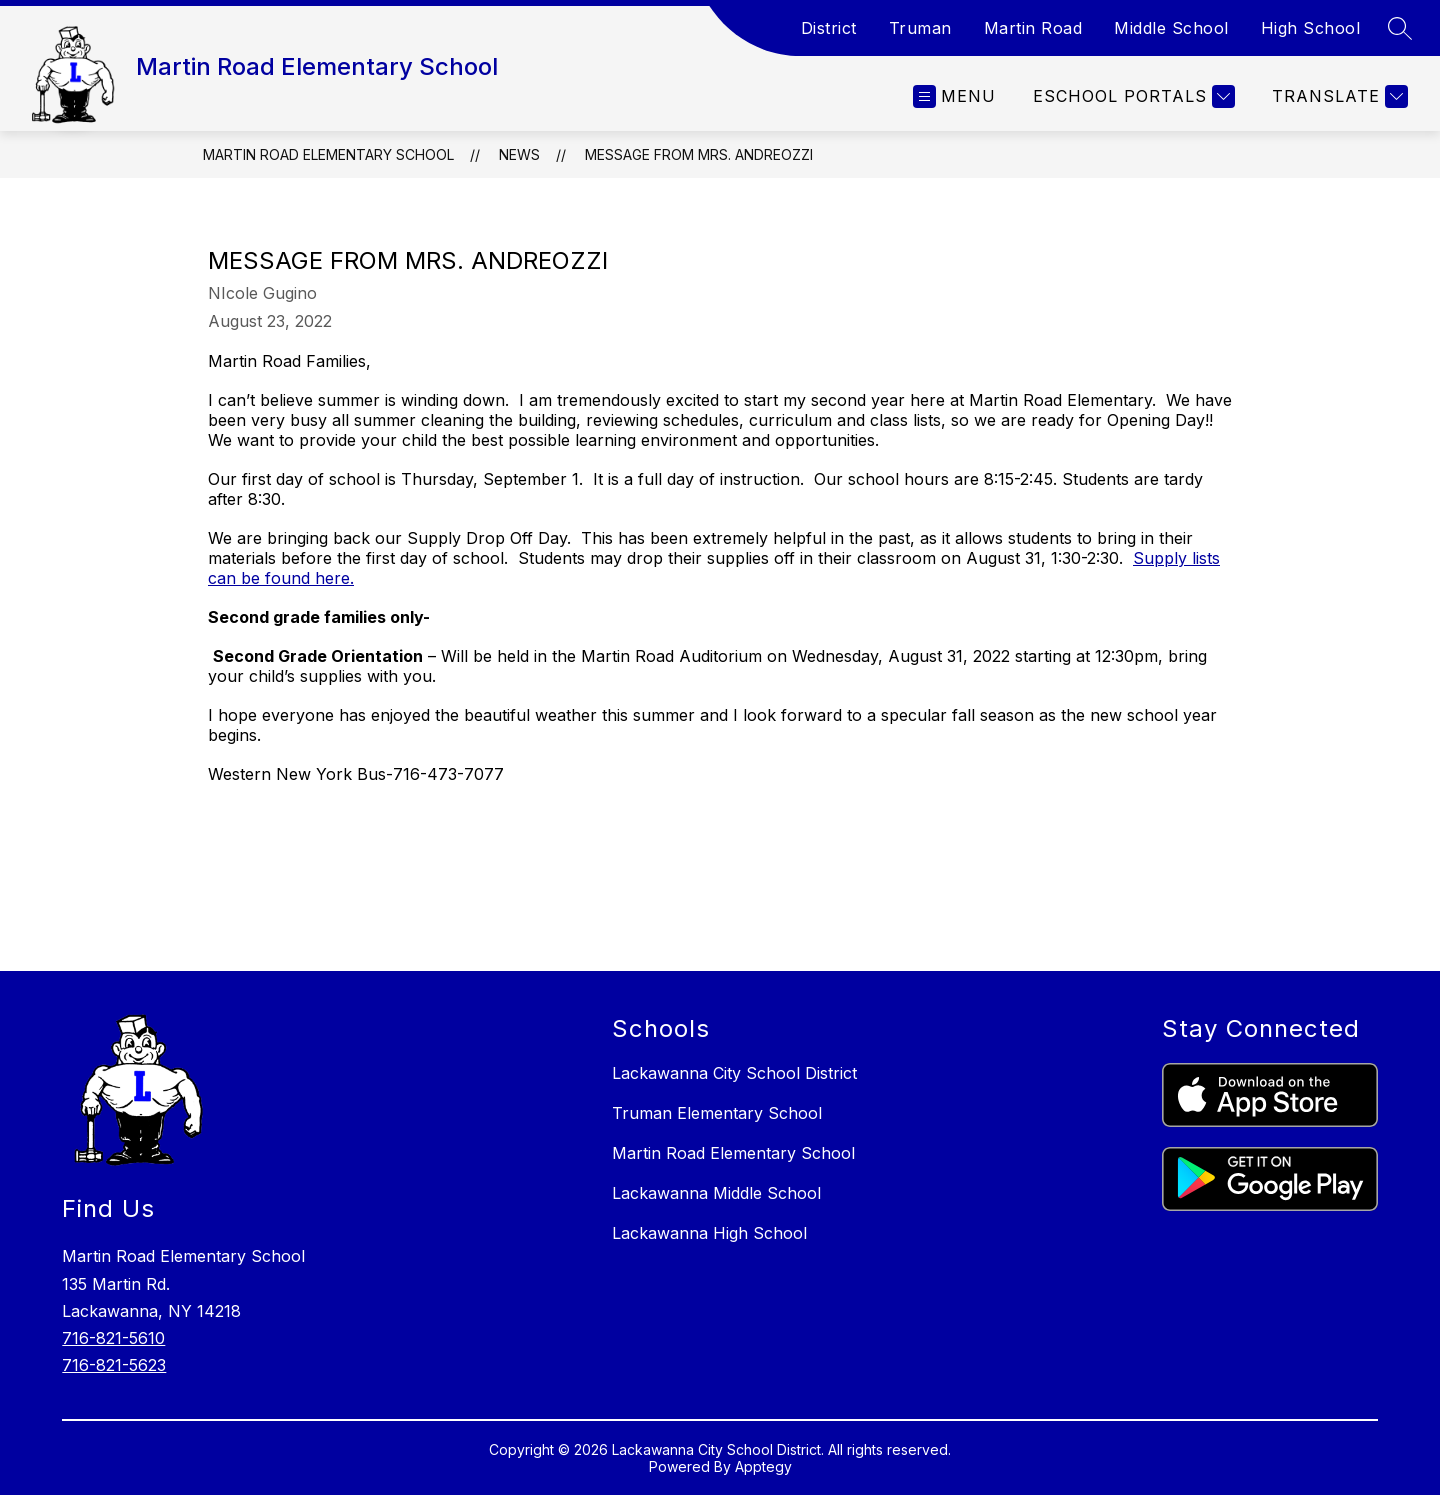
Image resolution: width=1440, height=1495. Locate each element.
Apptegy (763, 1466)
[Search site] (1400, 28)
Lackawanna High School (709, 1233)
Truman (920, 28)
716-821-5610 (113, 1338)
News (519, 154)
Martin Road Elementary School (328, 154)
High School (1311, 28)
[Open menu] (954, 96)
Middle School (1171, 28)
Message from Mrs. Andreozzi (699, 154)
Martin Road (1033, 28)
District (829, 28)
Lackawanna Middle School (716, 1193)
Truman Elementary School (717, 1113)
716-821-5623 (114, 1365)
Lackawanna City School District (734, 1073)
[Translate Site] (1337, 96)
